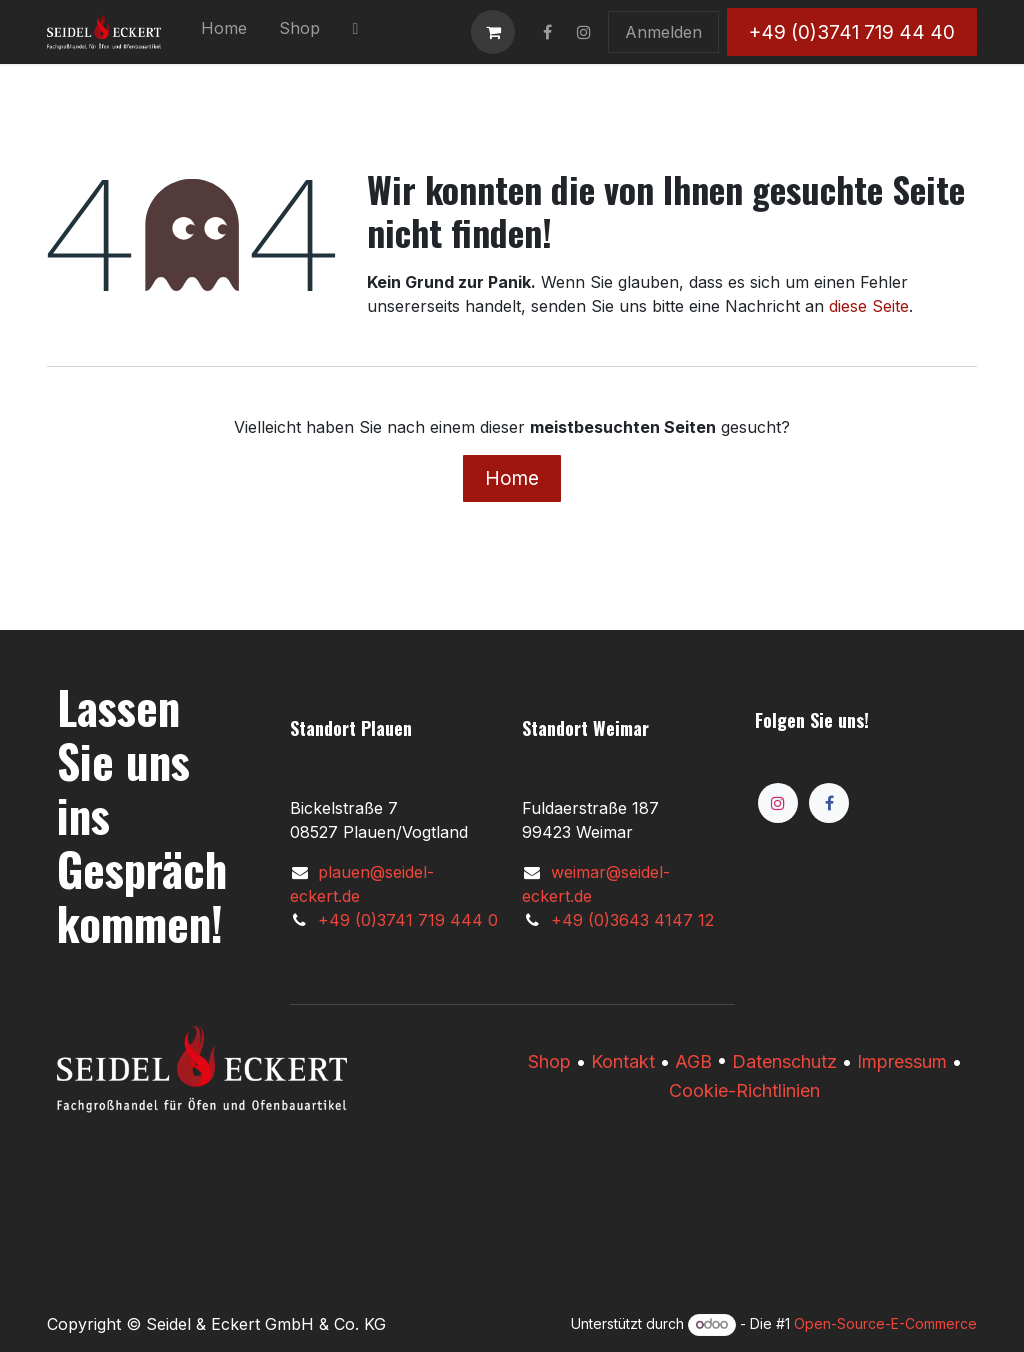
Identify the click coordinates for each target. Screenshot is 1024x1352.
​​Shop (549, 1061)
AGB (693, 1061)
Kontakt (623, 1061)
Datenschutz (784, 1061)
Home (512, 478)
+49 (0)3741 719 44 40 (852, 32)
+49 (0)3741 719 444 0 (408, 920)
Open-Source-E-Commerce (885, 1323)
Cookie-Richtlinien (744, 1090)
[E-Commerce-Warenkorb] (493, 32)
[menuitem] (224, 32)
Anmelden (663, 32)
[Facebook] (829, 803)
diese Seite (869, 306)
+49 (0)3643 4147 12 (632, 920)
